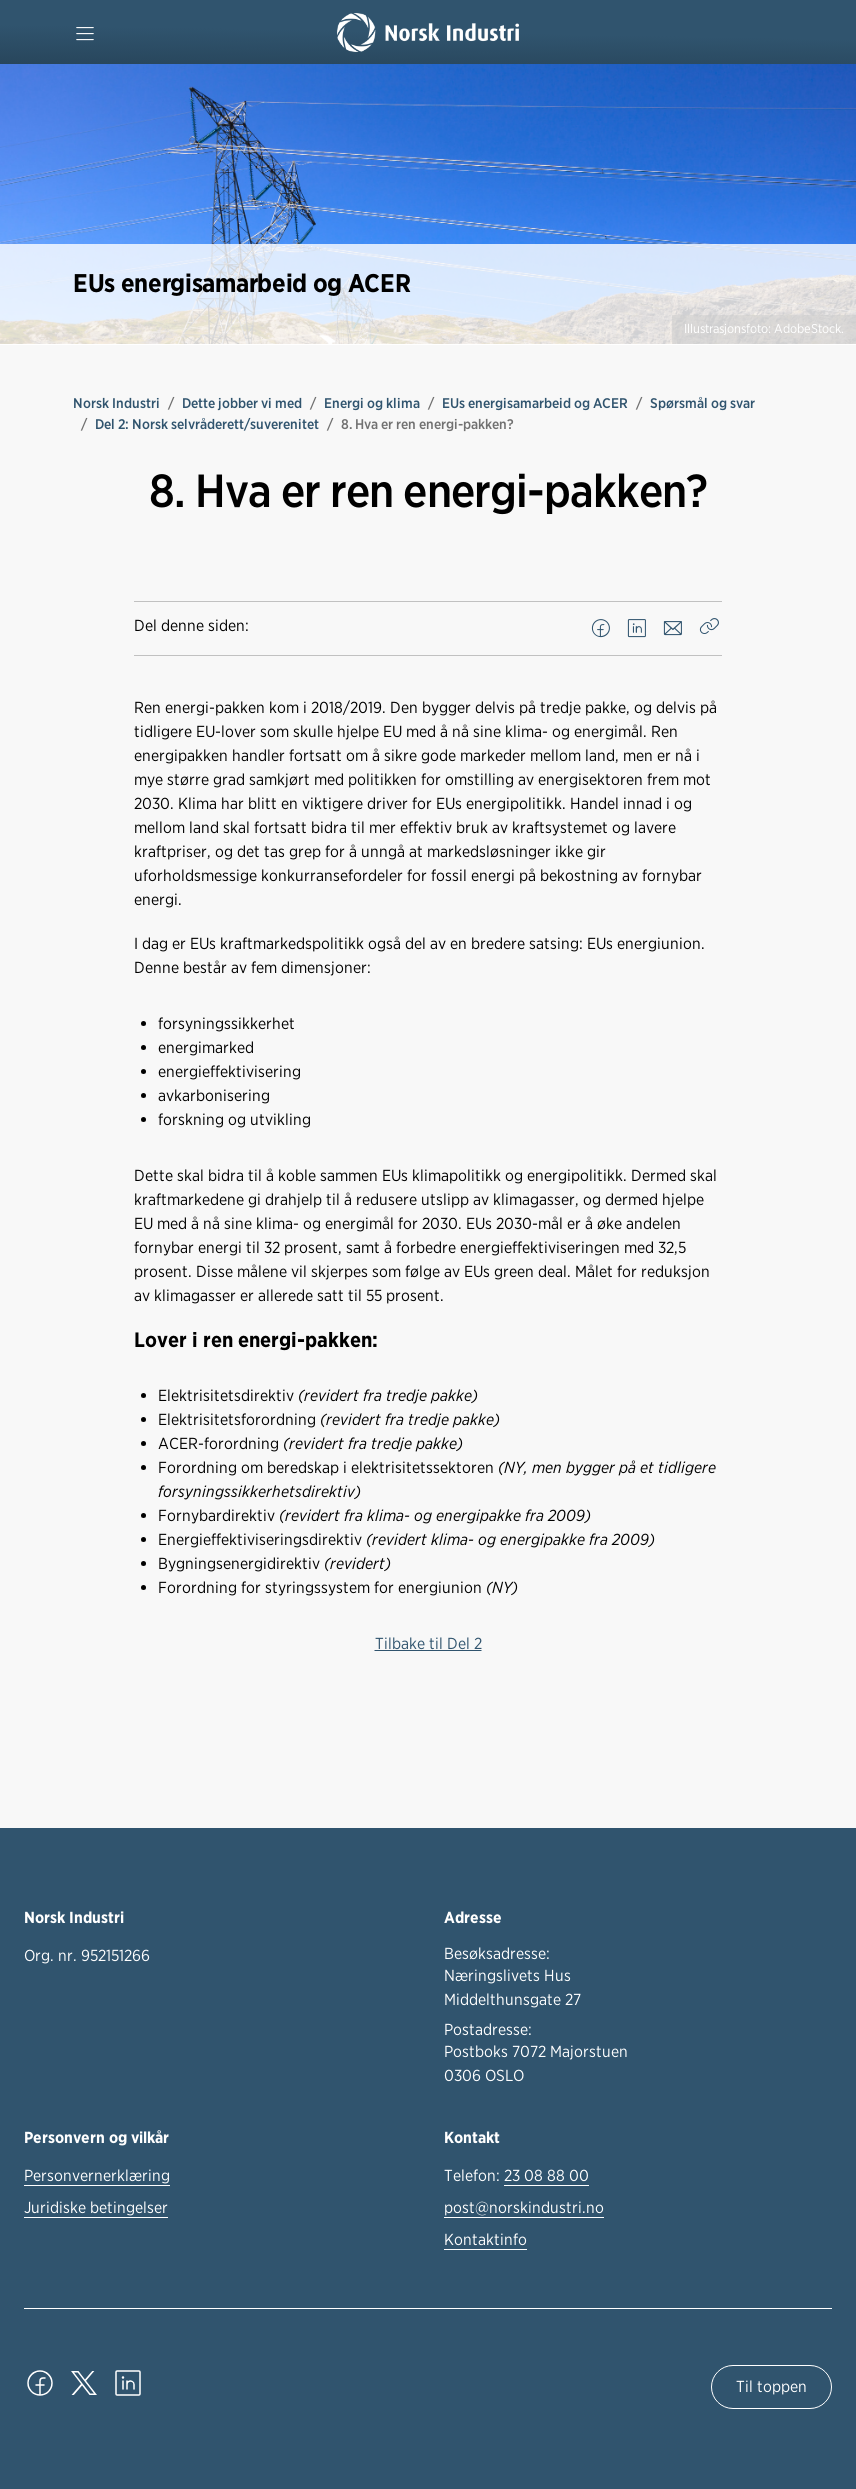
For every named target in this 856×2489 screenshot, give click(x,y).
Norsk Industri (116, 403)
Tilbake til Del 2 (428, 1643)
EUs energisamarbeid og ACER (535, 403)
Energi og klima (372, 403)
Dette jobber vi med (242, 403)
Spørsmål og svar (702, 403)
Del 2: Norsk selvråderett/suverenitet (207, 424)
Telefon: (516, 2176)
